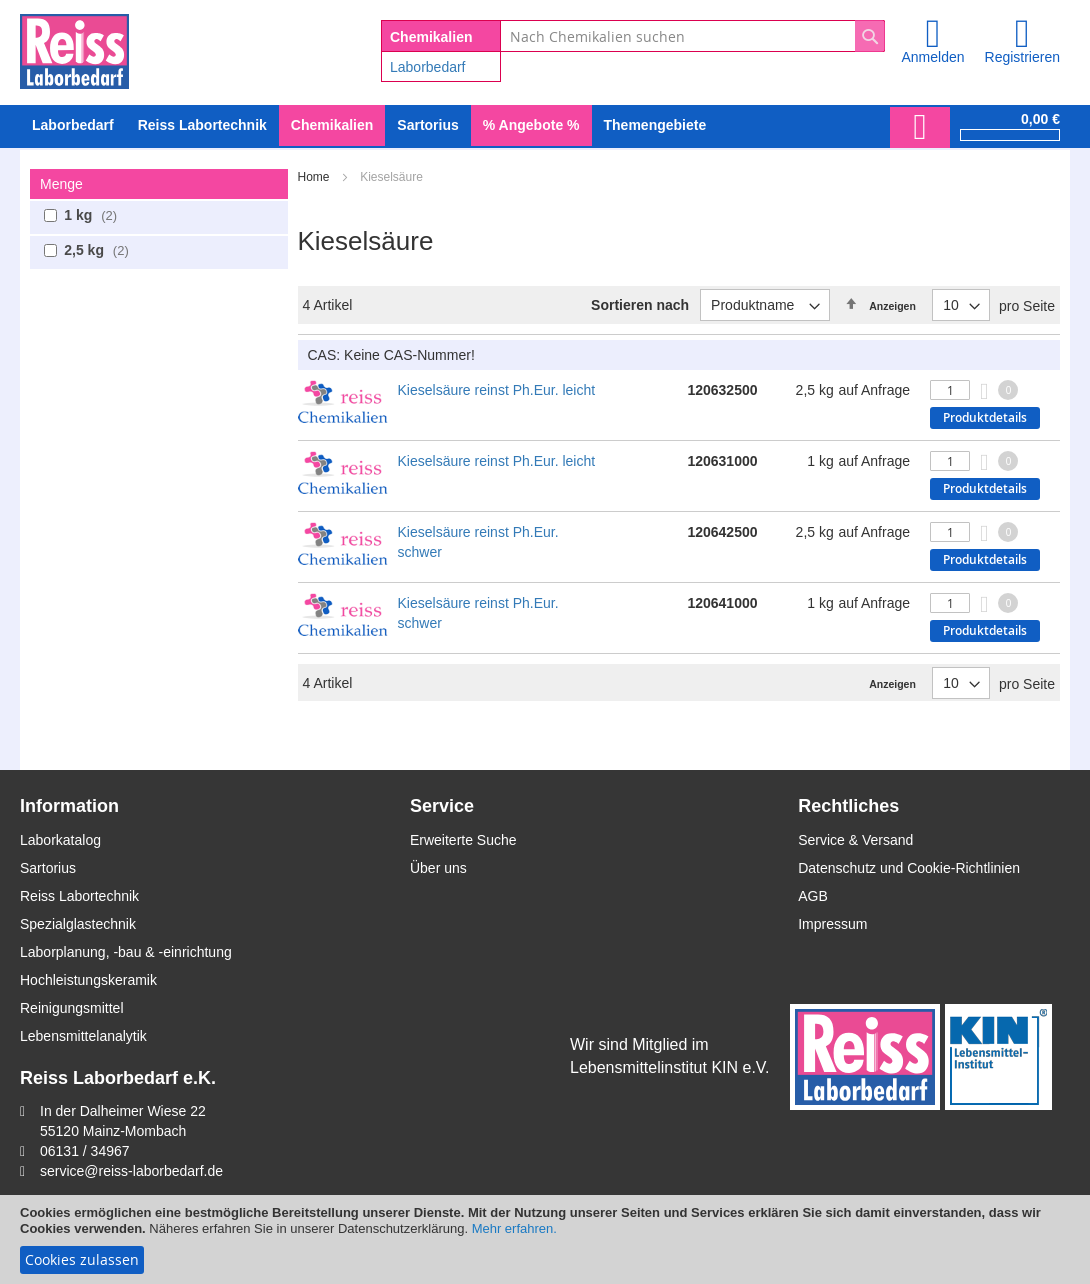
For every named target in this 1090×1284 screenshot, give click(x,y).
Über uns (438, 868)
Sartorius (48, 868)
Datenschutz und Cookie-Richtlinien (909, 868)
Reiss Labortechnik (79, 896)
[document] (545, 1239)
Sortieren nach (640, 305)
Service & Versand (855, 840)
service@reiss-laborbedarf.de (131, 1171)
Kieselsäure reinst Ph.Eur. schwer (478, 542)
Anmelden (932, 57)
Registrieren (1022, 57)
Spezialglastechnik (78, 924)
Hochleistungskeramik (88, 980)
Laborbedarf (428, 67)
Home (315, 177)
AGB (813, 896)
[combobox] (692, 36)
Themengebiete (655, 125)
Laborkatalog (60, 840)
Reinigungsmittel (72, 1008)
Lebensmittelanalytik (83, 1036)
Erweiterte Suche (463, 840)
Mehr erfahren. (514, 1228)
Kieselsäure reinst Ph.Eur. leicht (497, 390)
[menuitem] (73, 125)
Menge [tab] (61, 184)
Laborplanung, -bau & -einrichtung (126, 952)
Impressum (832, 924)
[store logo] (74, 48)
